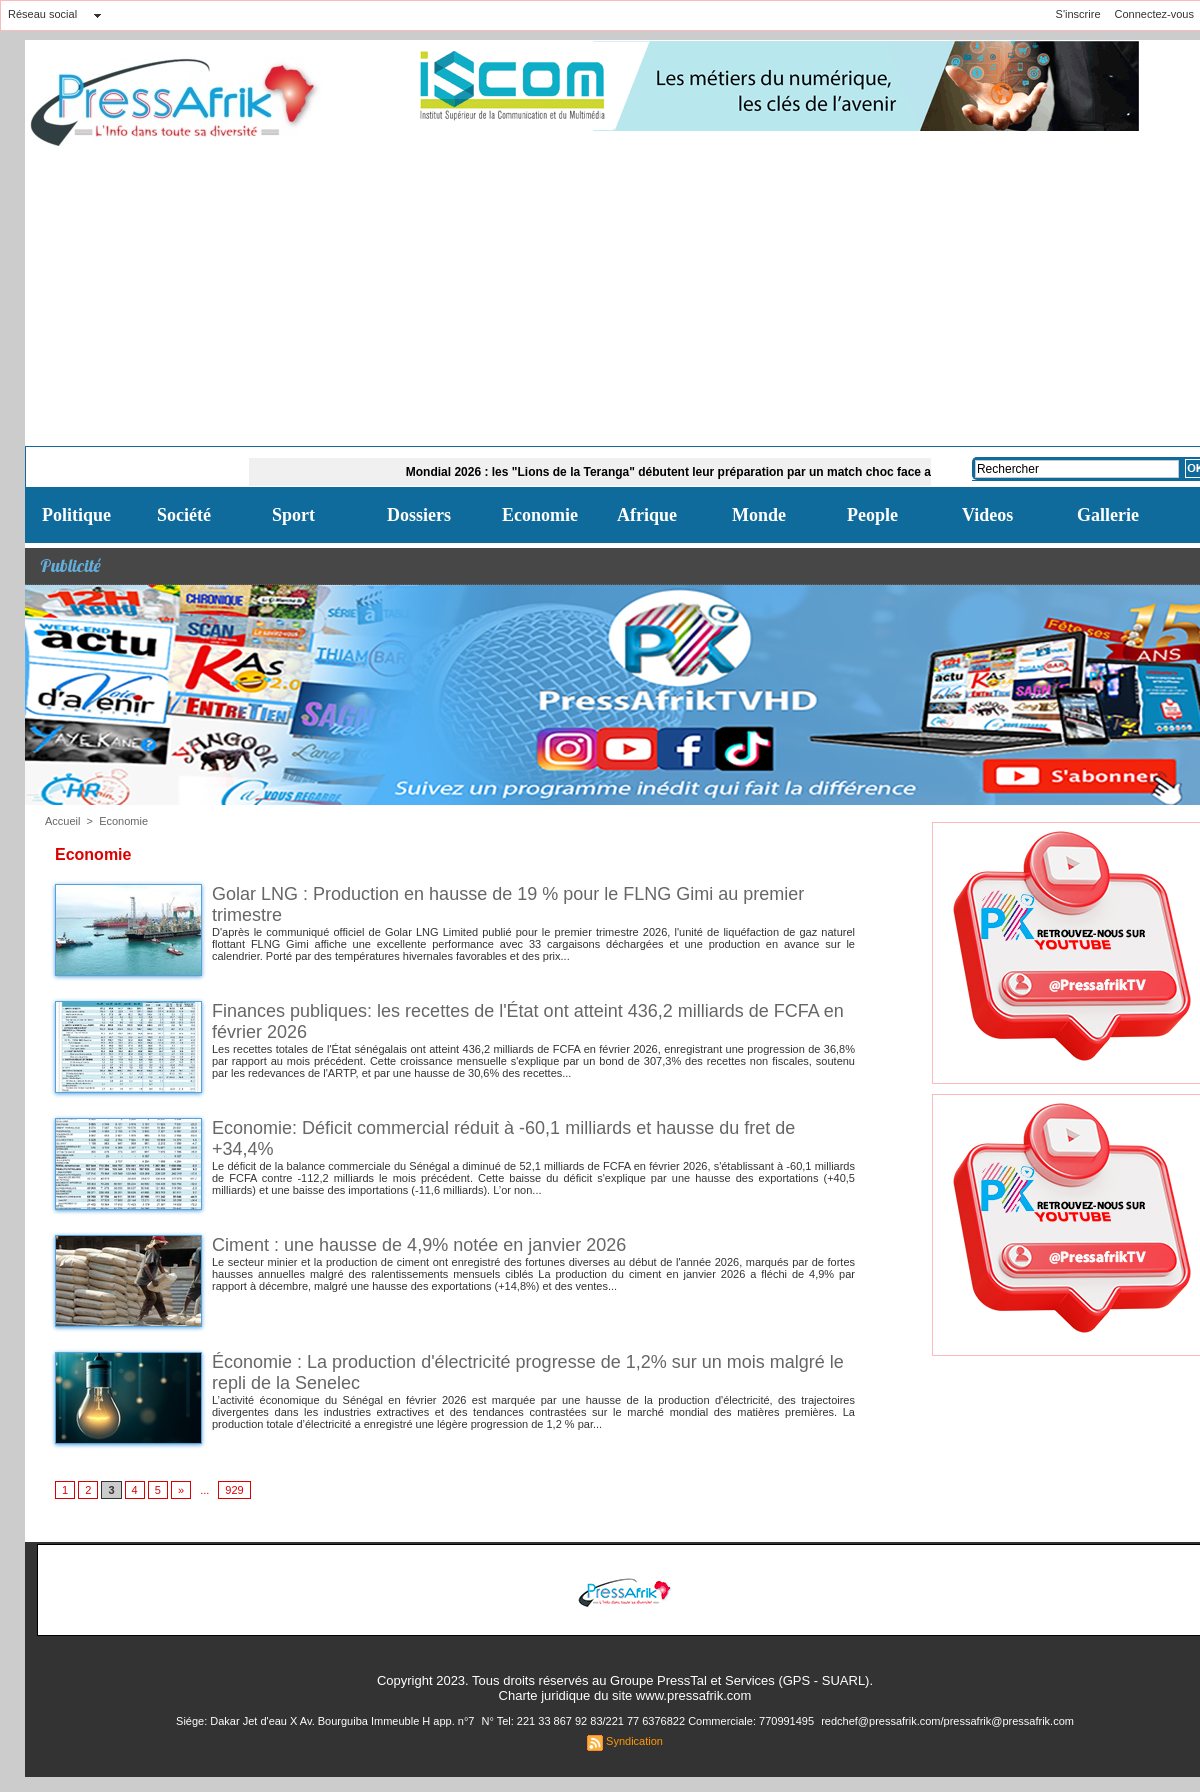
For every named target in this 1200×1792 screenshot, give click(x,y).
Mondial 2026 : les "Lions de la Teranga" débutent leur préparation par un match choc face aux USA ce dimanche (734, 472)
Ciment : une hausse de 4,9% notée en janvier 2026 (419, 1245)
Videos (987, 515)
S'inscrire (1078, 14)
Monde (759, 515)
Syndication (634, 1741)
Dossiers (419, 515)
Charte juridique (545, 1695)
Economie (540, 515)
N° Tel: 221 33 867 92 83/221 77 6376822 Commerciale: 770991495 (649, 1721)
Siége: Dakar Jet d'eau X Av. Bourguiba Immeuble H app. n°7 (326, 1721)
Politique (76, 515)
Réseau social (42, 14)
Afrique (647, 515)
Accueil (62, 821)
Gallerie (1108, 515)
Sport (293, 515)
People (872, 515)
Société (184, 515)
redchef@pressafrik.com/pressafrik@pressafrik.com (947, 1721)
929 (234, 1490)
